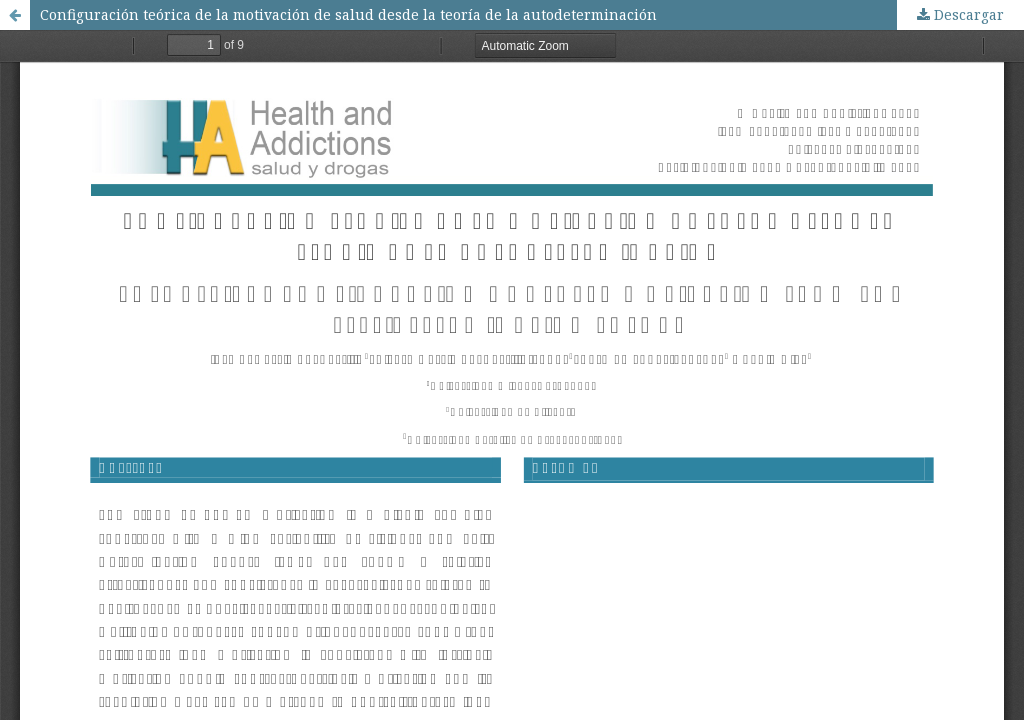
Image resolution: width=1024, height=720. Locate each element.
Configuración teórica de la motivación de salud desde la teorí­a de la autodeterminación (348, 14)
